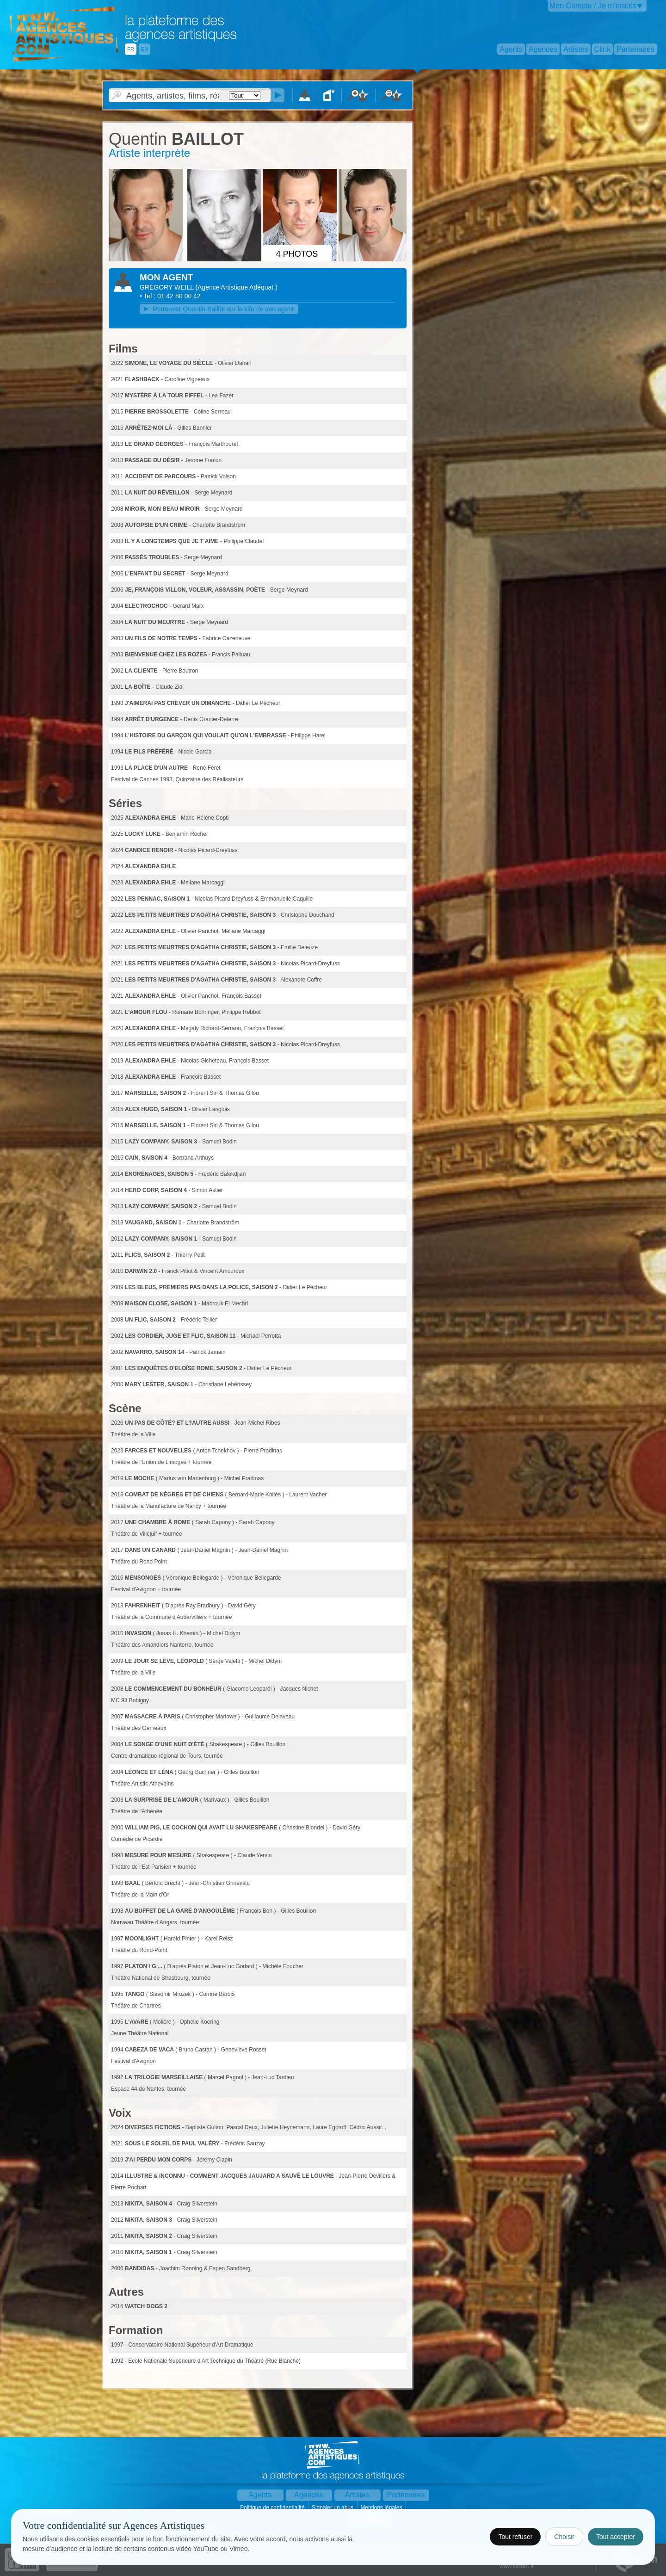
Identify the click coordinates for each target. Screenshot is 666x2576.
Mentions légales (381, 2507)
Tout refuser (515, 2536)
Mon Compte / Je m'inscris (592, 6)
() (236, 287)
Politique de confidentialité (273, 2507)
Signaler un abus (333, 2507)
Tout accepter (615, 2536)
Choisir (564, 2536)
